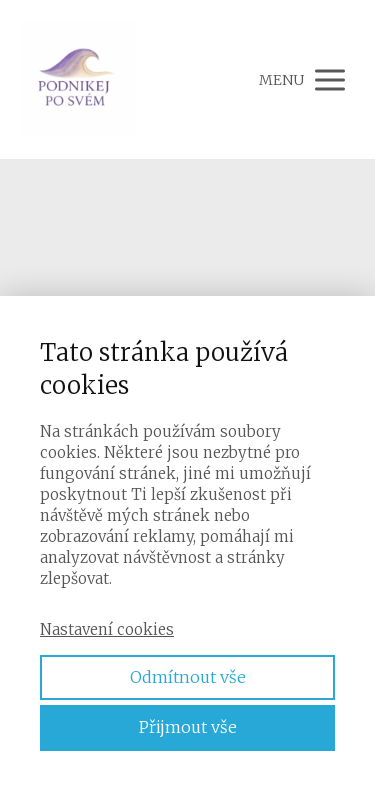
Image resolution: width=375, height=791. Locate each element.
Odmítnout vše (188, 677)
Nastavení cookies (107, 629)
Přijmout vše (188, 727)
